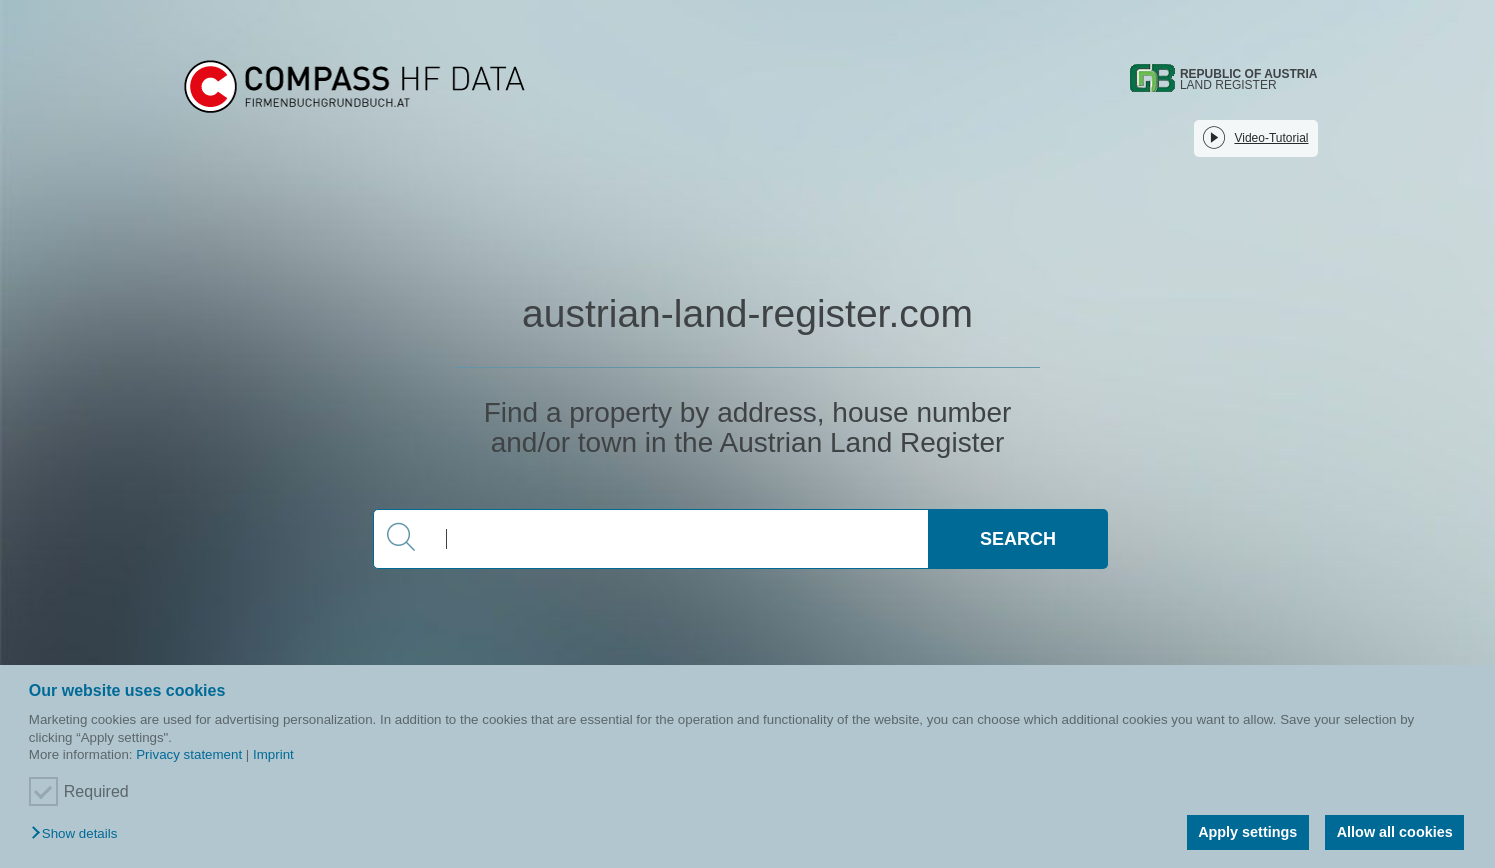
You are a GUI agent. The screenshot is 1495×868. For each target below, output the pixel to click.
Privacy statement (189, 754)
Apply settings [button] (1247, 832)
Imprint (273, 754)
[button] (79, 834)
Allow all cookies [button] (1395, 832)
